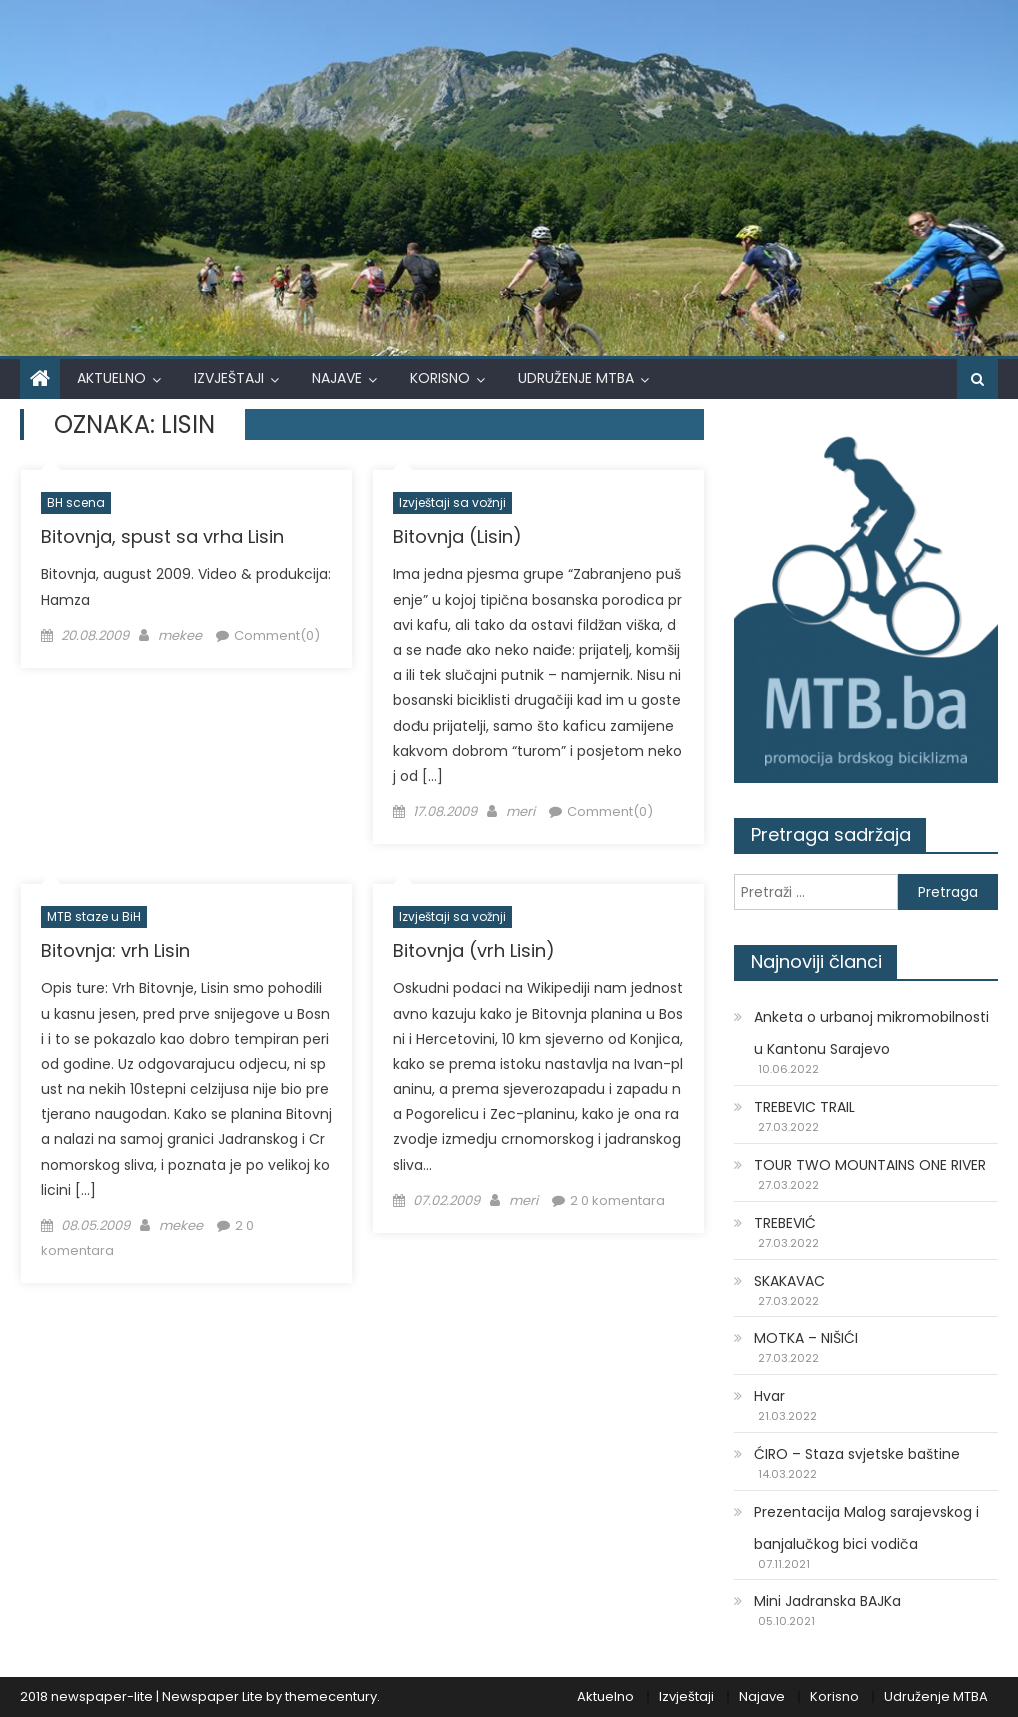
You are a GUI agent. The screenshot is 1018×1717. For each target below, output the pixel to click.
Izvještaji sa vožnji (452, 502)
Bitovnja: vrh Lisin (115, 950)
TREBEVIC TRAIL (804, 1107)
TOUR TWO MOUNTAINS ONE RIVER (870, 1165)
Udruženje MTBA (576, 378)
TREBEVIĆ (785, 1223)
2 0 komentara (617, 1200)
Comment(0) (277, 635)
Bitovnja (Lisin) (457, 536)
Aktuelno (111, 378)
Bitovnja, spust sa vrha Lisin (162, 536)
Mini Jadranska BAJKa (827, 1601)
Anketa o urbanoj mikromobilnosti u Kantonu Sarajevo (871, 1033)
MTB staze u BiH (94, 916)
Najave (337, 378)
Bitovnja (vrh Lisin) (474, 950)
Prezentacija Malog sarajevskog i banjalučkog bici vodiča (866, 1528)
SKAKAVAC (789, 1281)
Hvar (769, 1396)
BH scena (76, 502)
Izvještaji (229, 378)
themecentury (331, 1696)
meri (520, 811)
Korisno (440, 378)
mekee (180, 635)
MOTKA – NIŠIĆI (806, 1338)
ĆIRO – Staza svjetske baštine (857, 1454)
